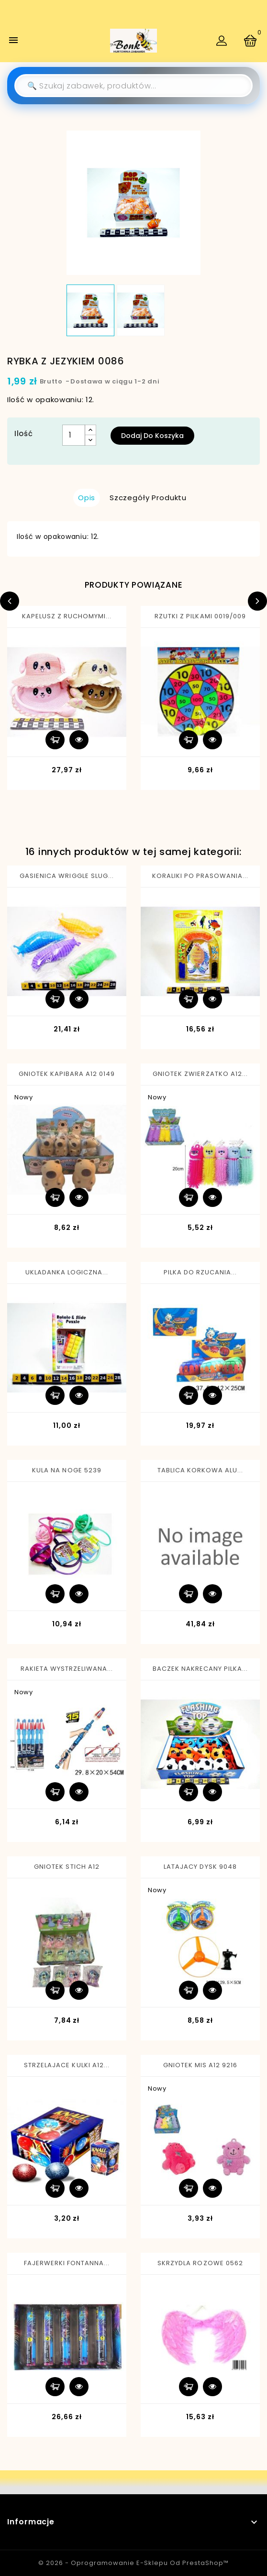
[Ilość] (73, 435)
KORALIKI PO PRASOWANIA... (200, 875)
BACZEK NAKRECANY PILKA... (200, 1668)
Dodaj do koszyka (152, 435)
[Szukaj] (133, 85)
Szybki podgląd (79, 739)
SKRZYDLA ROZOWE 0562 (200, 2263)
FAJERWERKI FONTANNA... (67, 2263)
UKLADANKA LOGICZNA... (67, 1272)
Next (257, 601)
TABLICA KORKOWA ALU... (200, 1470)
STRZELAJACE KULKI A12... (67, 2065)
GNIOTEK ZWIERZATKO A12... (200, 1073)
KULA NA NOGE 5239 (66, 1470)
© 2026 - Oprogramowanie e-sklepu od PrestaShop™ (133, 2562)
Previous (9, 601)
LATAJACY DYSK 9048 (200, 1866)
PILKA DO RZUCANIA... (200, 1272)
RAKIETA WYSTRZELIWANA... (67, 1668)
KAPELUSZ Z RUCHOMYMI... (67, 616)
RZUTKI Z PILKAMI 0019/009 (200, 616)
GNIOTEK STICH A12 (67, 1866)
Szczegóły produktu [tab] (148, 498)
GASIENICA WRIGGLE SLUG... (67, 875)
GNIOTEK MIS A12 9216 (200, 2065)
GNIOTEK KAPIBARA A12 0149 (67, 1073)
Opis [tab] (86, 498)
